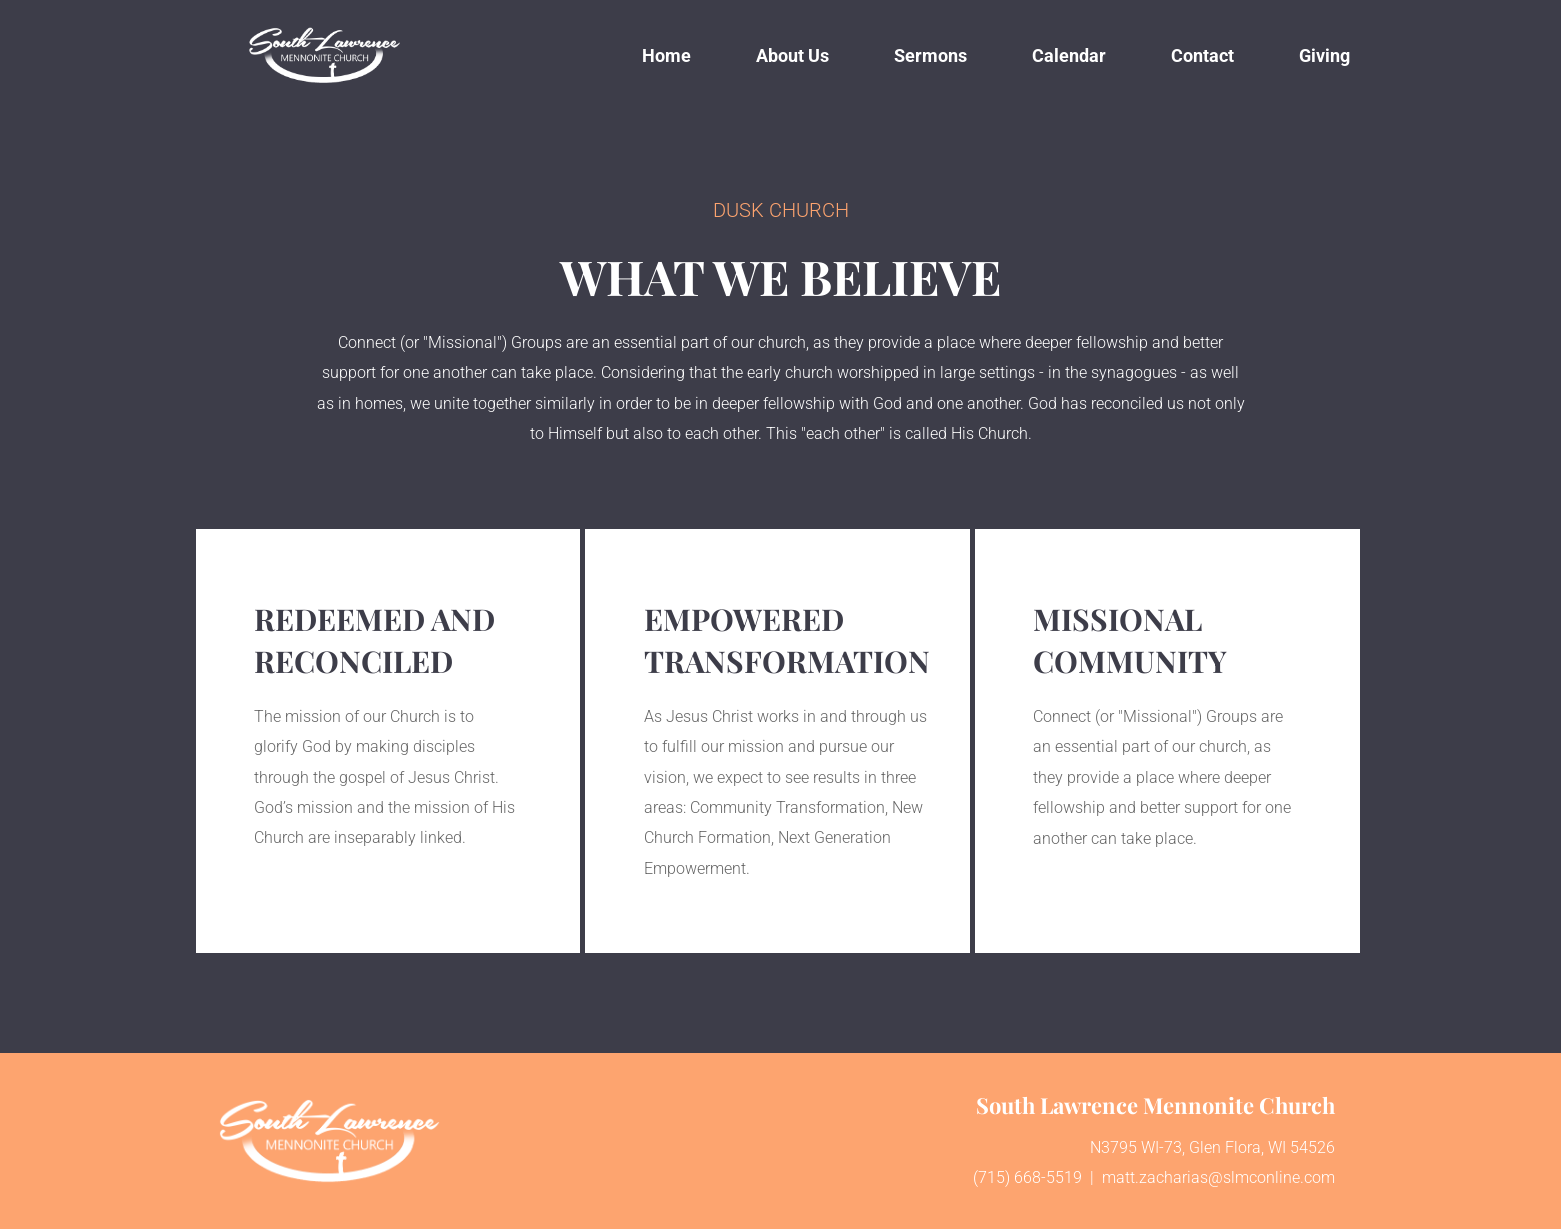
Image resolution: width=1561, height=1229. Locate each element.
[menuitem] (666, 55)
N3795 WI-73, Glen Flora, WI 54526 (1212, 1147)
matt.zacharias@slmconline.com (1218, 1177)
